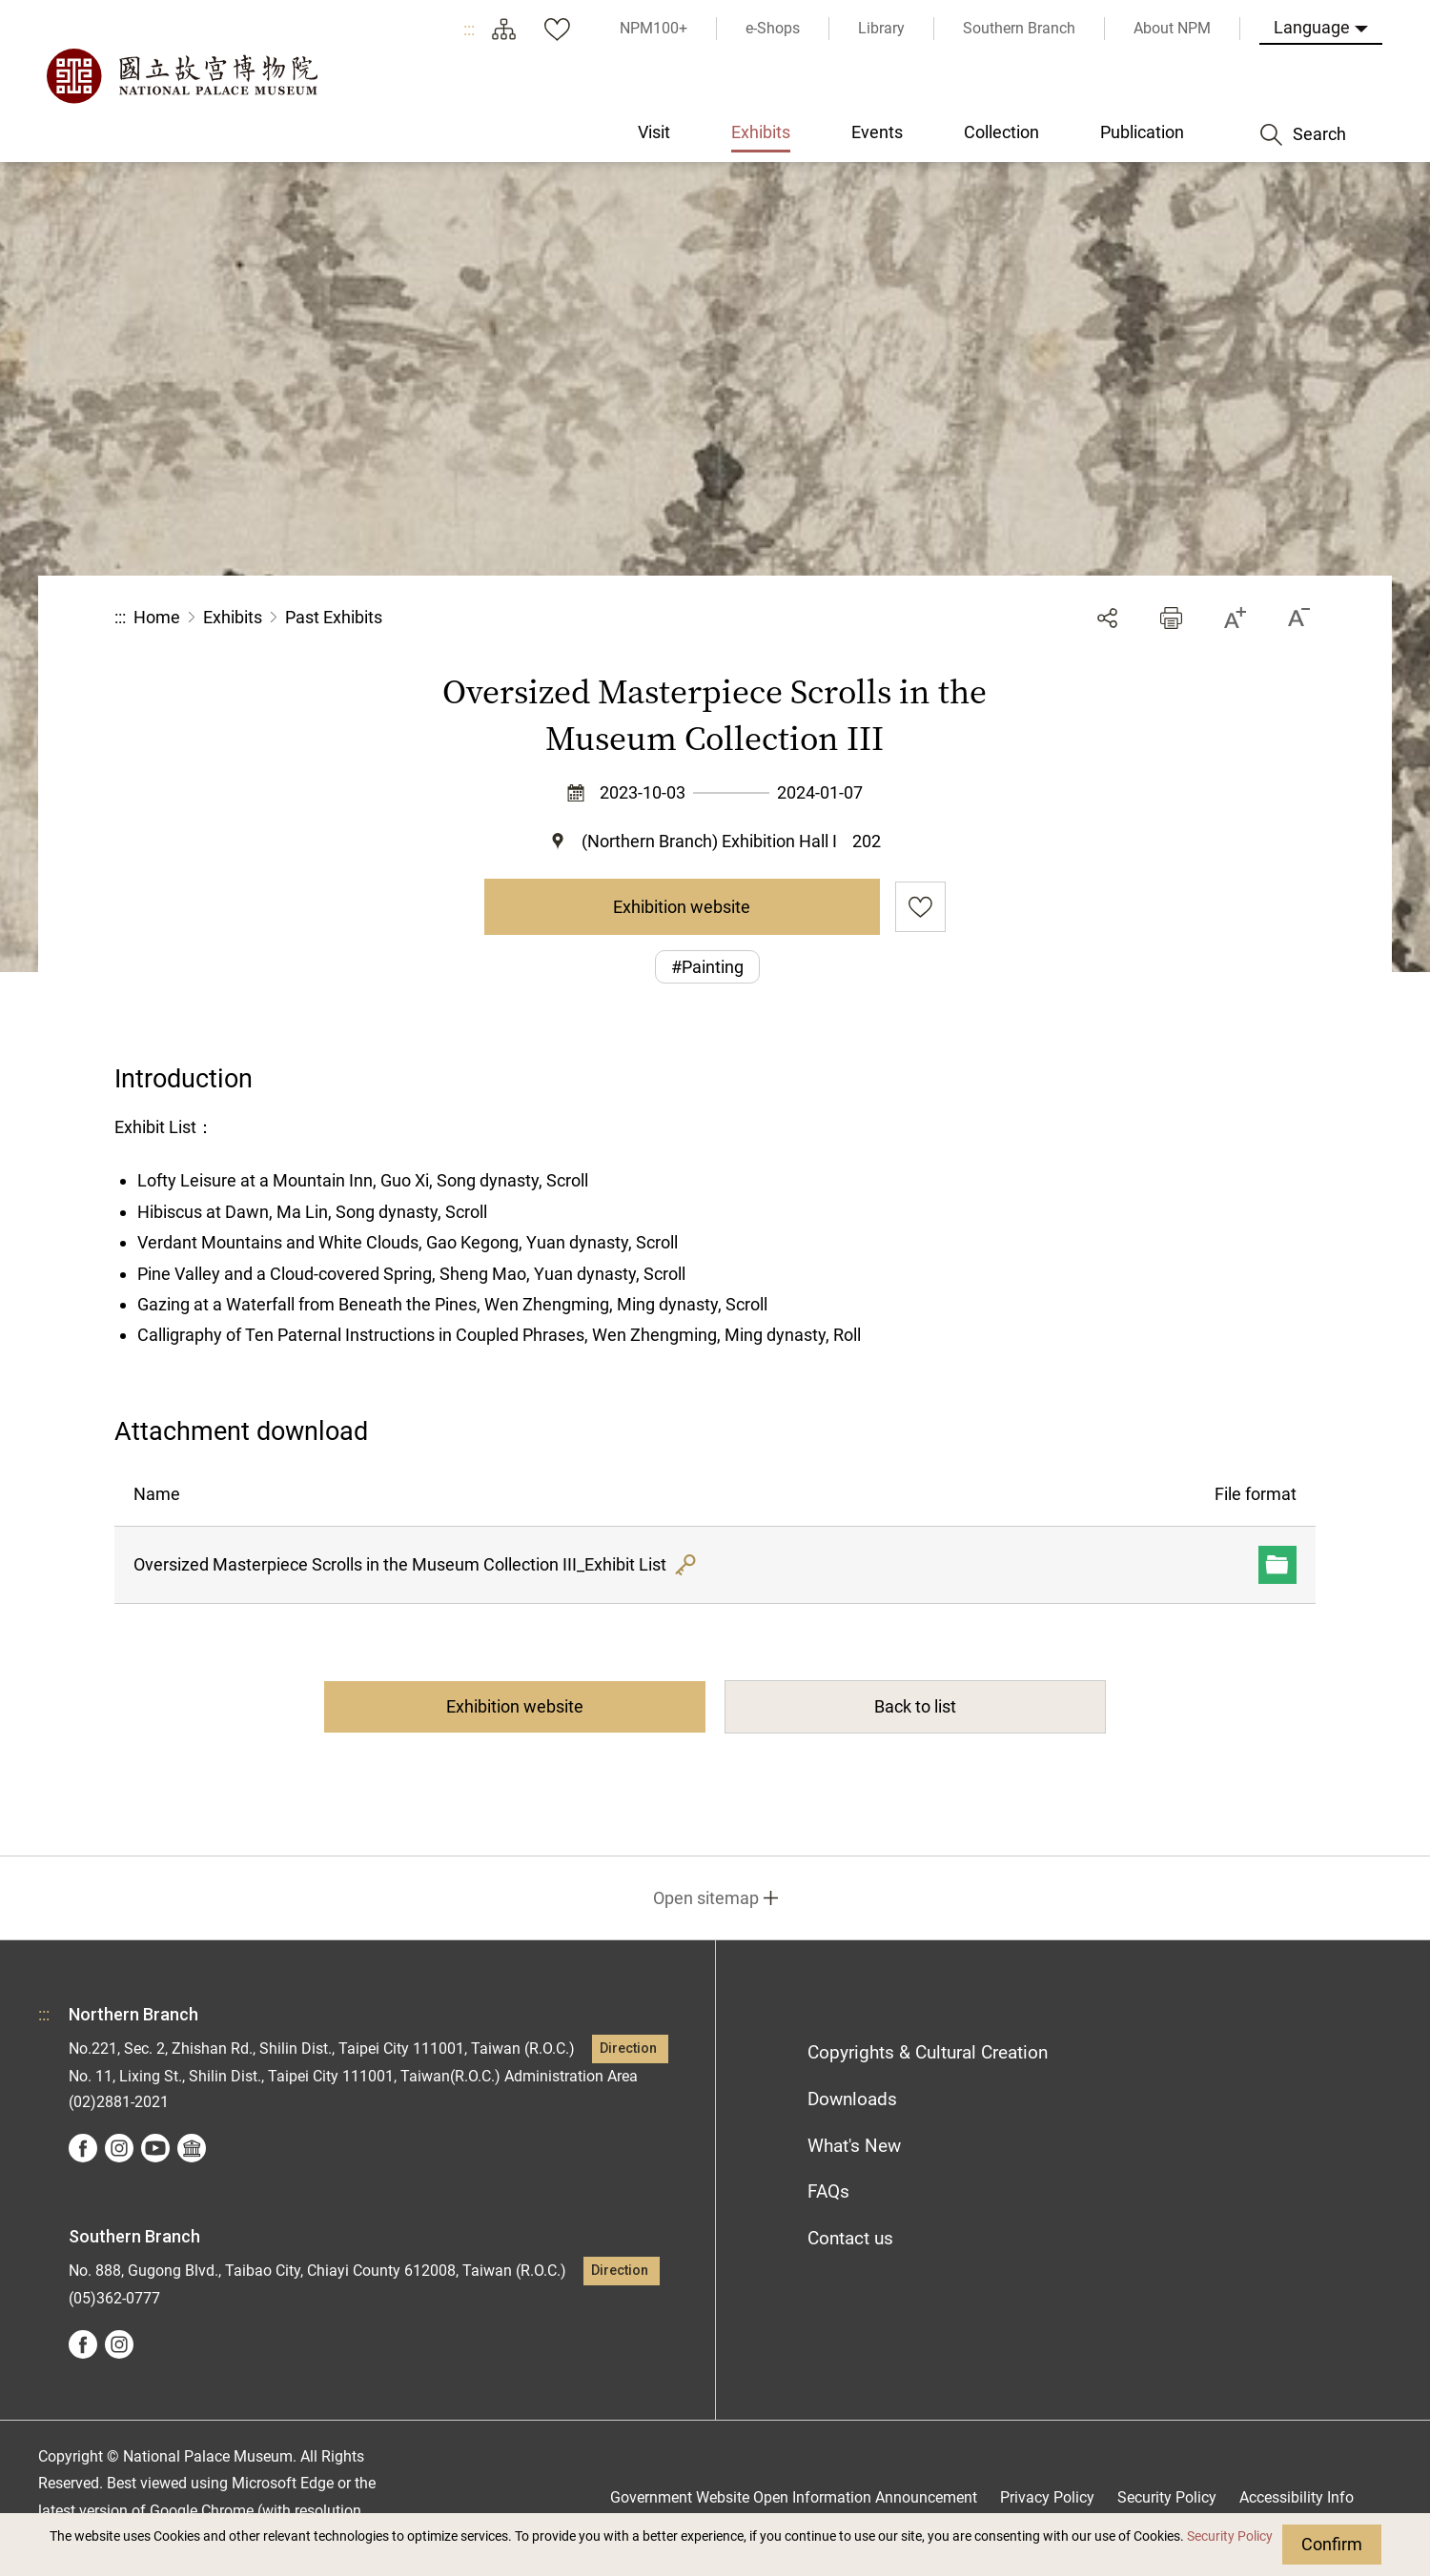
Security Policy (1230, 2536)
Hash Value (685, 1565)
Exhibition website (681, 907)
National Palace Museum (181, 76)
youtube (155, 2148)
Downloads (852, 2099)
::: (469, 29)
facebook (83, 2148)
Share (1107, 618)
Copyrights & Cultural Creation (927, 2052)
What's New (854, 2146)
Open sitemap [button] (706, 1898)
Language (1312, 27)
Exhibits (232, 617)
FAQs (828, 2191)
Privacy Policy (1047, 2497)
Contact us (850, 2238)
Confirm (1331, 2544)
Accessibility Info (1296, 2497)
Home (156, 617)
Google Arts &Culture (191, 2148)
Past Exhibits (333, 617)
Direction (628, 2048)
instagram (119, 2148)
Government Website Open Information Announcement (793, 2497)
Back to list (915, 1706)
